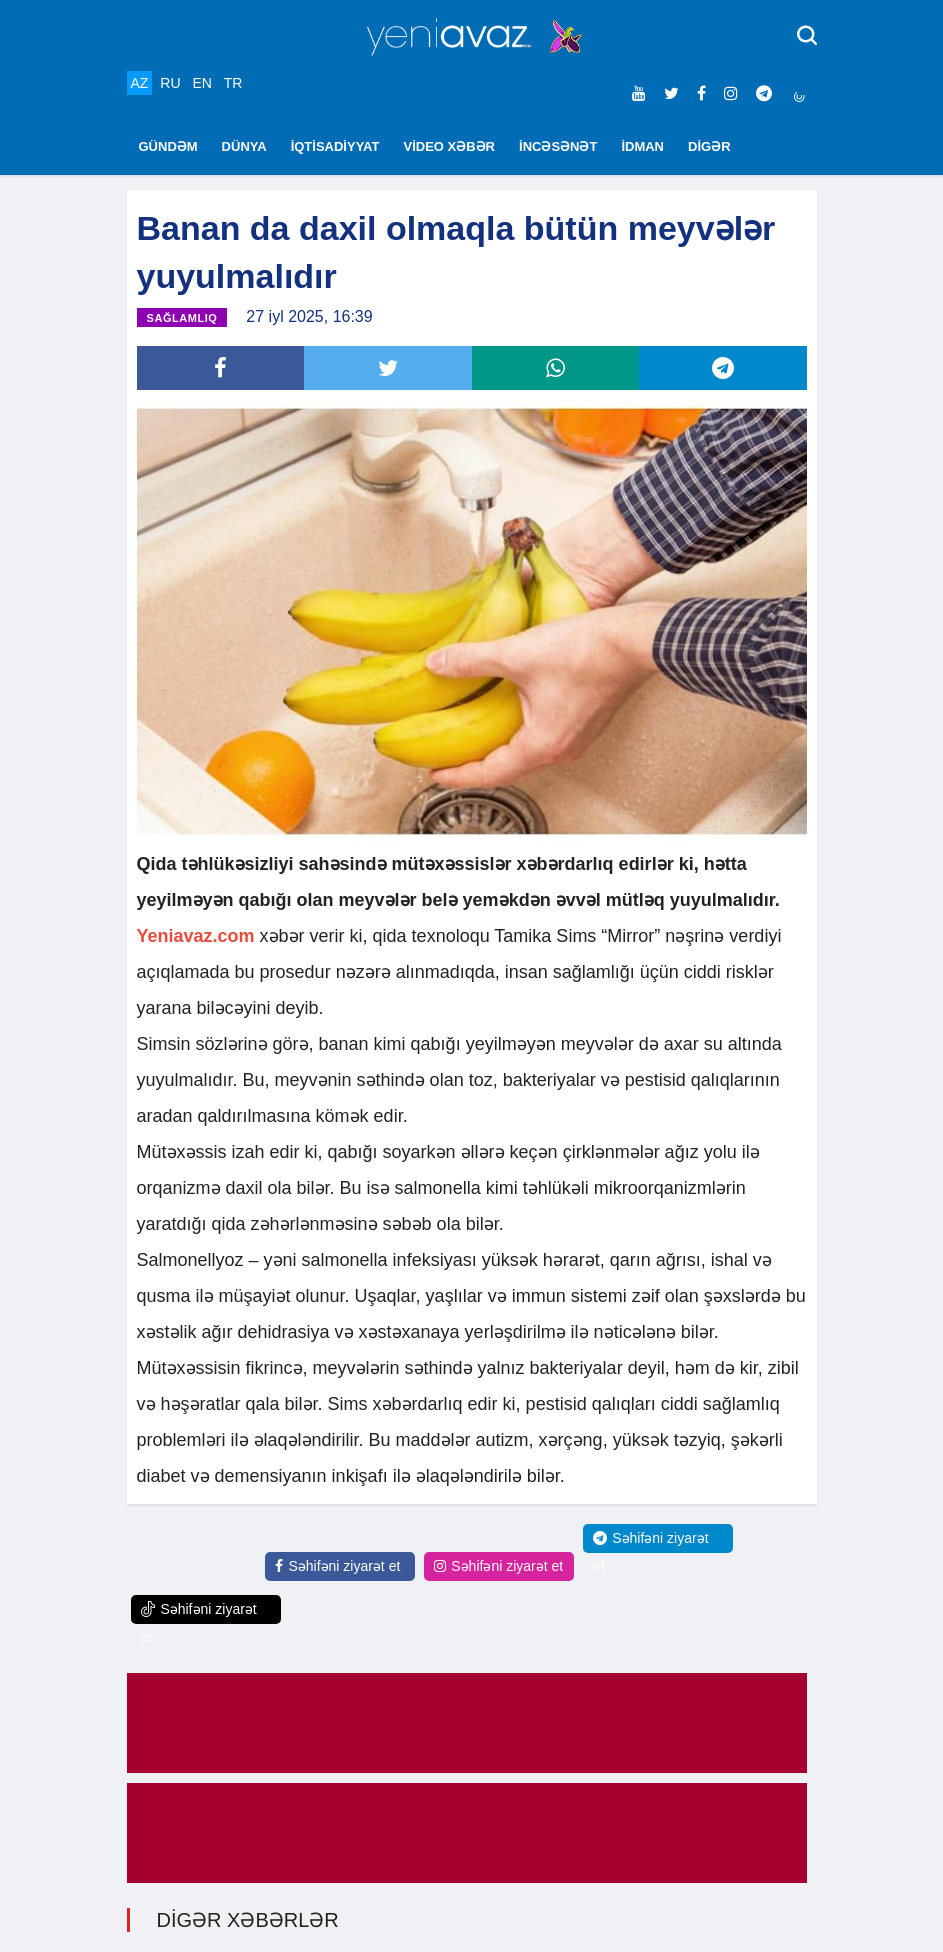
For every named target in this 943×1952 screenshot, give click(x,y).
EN (201, 83)
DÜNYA (244, 146)
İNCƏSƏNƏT (558, 146)
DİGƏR (709, 146)
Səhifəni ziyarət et (337, 1566)
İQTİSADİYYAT (335, 146)
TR (233, 83)
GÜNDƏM (168, 146)
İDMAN (642, 146)
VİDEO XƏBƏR (450, 146)
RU (170, 83)
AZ (140, 83)
